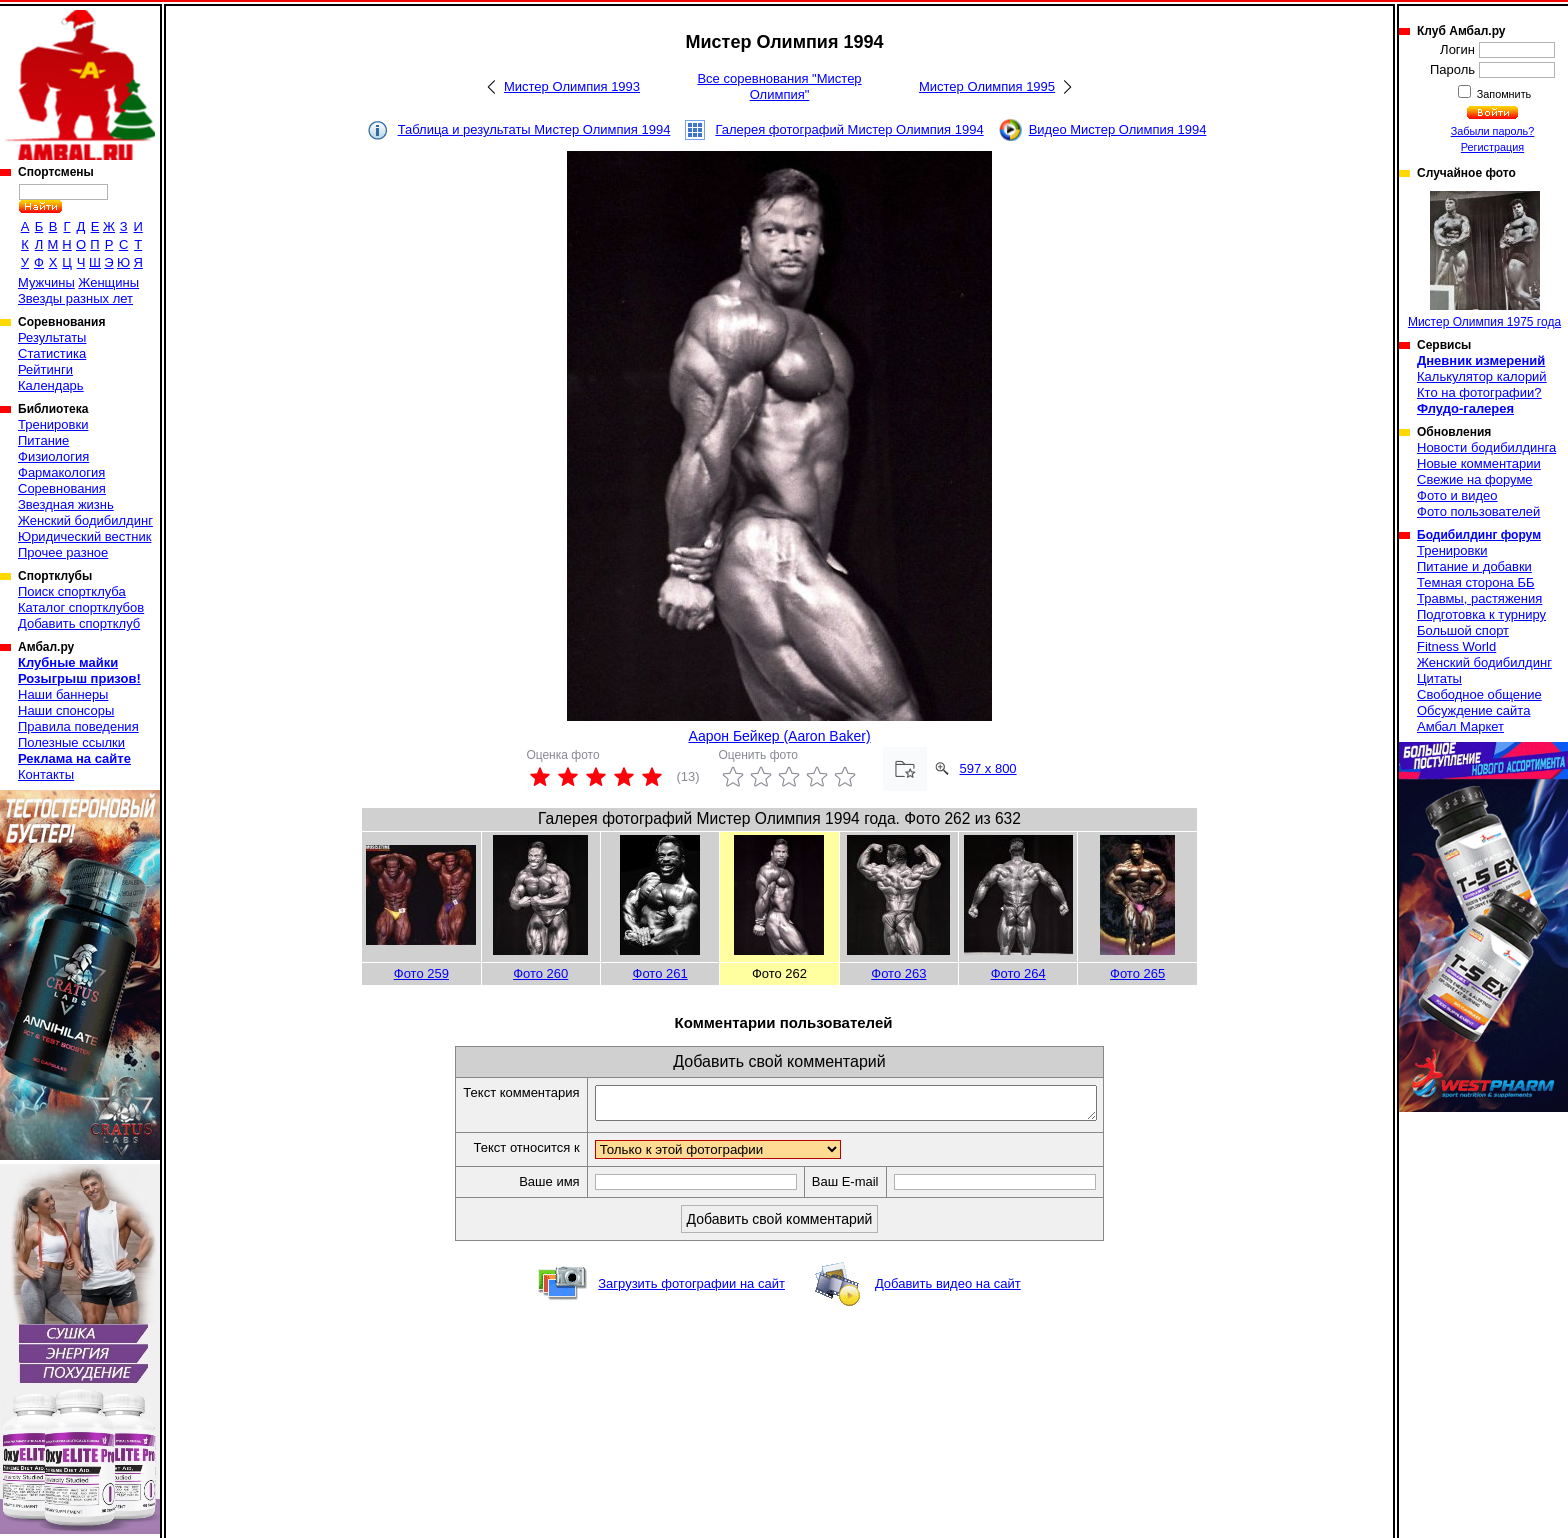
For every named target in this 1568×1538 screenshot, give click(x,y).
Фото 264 (1018, 973)
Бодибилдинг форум (1479, 535)
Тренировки (53, 424)
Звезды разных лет (75, 298)
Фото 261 (660, 973)
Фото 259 (421, 973)
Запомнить (1503, 94)
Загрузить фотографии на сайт (691, 1289)
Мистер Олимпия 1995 (987, 86)
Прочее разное (63, 552)
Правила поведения (78, 726)
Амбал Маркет (1460, 726)
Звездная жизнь (66, 504)
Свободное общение (1479, 694)
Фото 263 (898, 973)
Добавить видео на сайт (948, 1289)
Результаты (52, 337)
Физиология (53, 456)
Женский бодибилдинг (85, 520)
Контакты (46, 774)
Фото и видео (1457, 495)
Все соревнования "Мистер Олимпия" (779, 86)
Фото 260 (540, 973)
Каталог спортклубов (81, 607)
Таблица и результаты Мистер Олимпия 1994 (534, 129)
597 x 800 (988, 768)
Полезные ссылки (71, 742)
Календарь (51, 385)
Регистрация (1492, 147)
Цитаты (1439, 678)
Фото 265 (1137, 973)
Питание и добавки (1474, 566)
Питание (43, 440)
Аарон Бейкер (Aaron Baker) (779, 736)
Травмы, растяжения (1479, 598)
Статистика (52, 353)
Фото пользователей (1478, 511)
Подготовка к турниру (1481, 614)
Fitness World (1456, 646)
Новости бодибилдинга (1486, 447)
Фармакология (61, 472)
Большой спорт (1463, 630)
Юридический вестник (84, 536)
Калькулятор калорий (1482, 376)
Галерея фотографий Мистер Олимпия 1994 (849, 129)
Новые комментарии (1479, 463)
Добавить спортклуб (79, 623)
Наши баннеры (63, 694)
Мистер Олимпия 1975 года (1484, 260)
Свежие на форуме (1475, 479)
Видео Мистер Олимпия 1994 (1118, 129)
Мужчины (46, 282)
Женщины (108, 282)
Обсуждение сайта (1473, 710)
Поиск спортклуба (72, 591)
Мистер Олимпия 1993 (572, 86)
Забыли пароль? (1493, 131)
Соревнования (62, 488)
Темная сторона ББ (1476, 582)
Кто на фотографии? (1479, 392)
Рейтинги (45, 369)
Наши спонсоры (66, 710)
